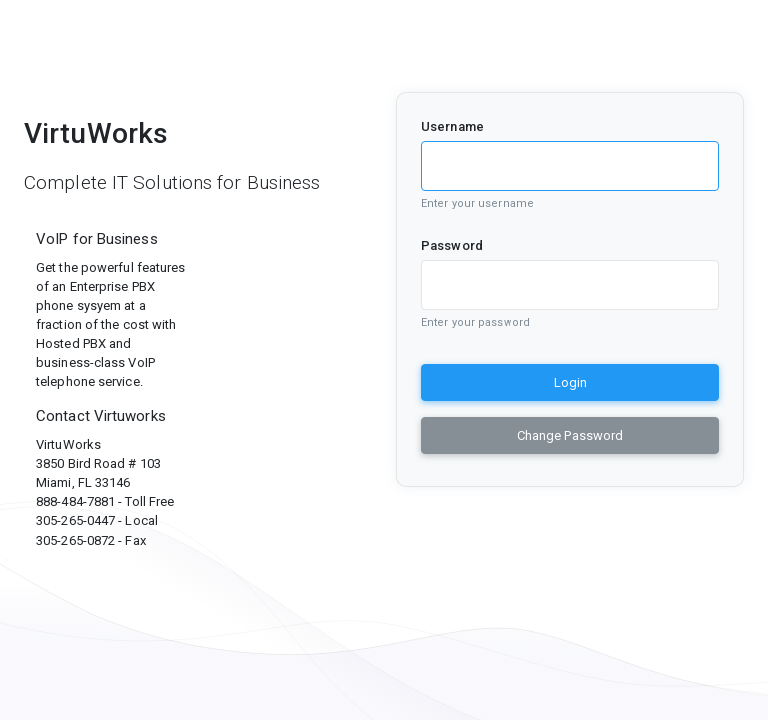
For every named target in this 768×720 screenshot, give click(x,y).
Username (452, 126)
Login (570, 382)
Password (452, 245)
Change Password (570, 435)
